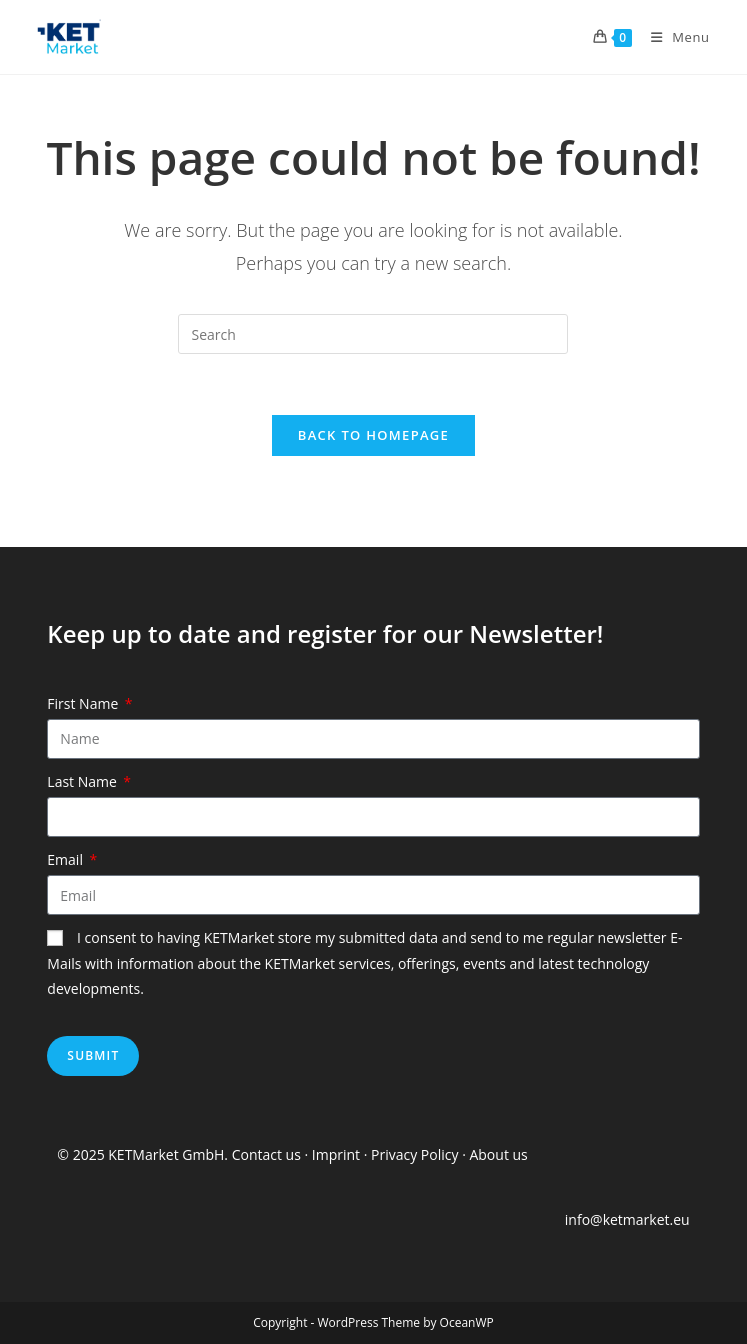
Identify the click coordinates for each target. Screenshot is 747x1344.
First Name (84, 703)
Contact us (266, 1154)
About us (498, 1154)
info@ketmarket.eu (627, 1219)
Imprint (338, 1154)
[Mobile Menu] (673, 37)
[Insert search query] (373, 334)
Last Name (83, 781)
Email (66, 859)
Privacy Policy (414, 1154)
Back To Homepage (373, 435)
